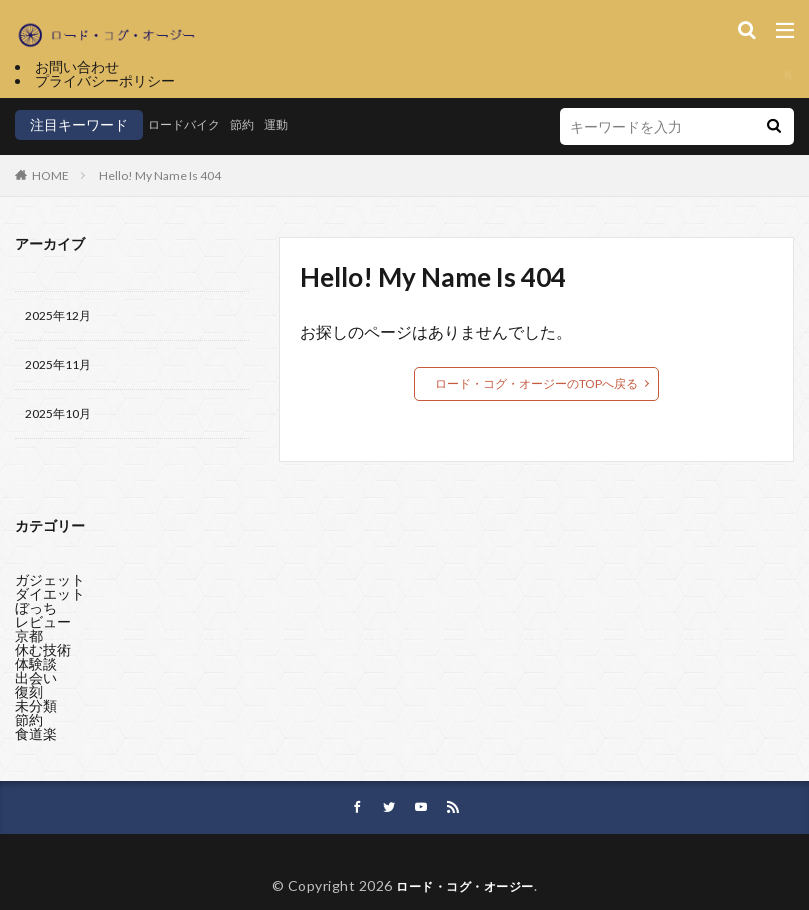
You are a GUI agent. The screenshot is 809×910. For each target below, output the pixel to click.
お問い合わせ (77, 66)
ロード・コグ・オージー (465, 896)
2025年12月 (63, 317)
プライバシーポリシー (105, 80)
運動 (294, 124)
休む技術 (43, 653)
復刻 (29, 695)
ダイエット (50, 597)
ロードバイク (190, 124)
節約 (256, 124)
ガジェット (50, 583)
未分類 (36, 709)
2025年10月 (63, 421)
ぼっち (36, 611)
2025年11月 (63, 369)
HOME (50, 175)
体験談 (36, 667)
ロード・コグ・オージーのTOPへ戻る (536, 383)
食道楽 (36, 737)
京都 (29, 639)
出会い (36, 681)
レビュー (43, 625)
